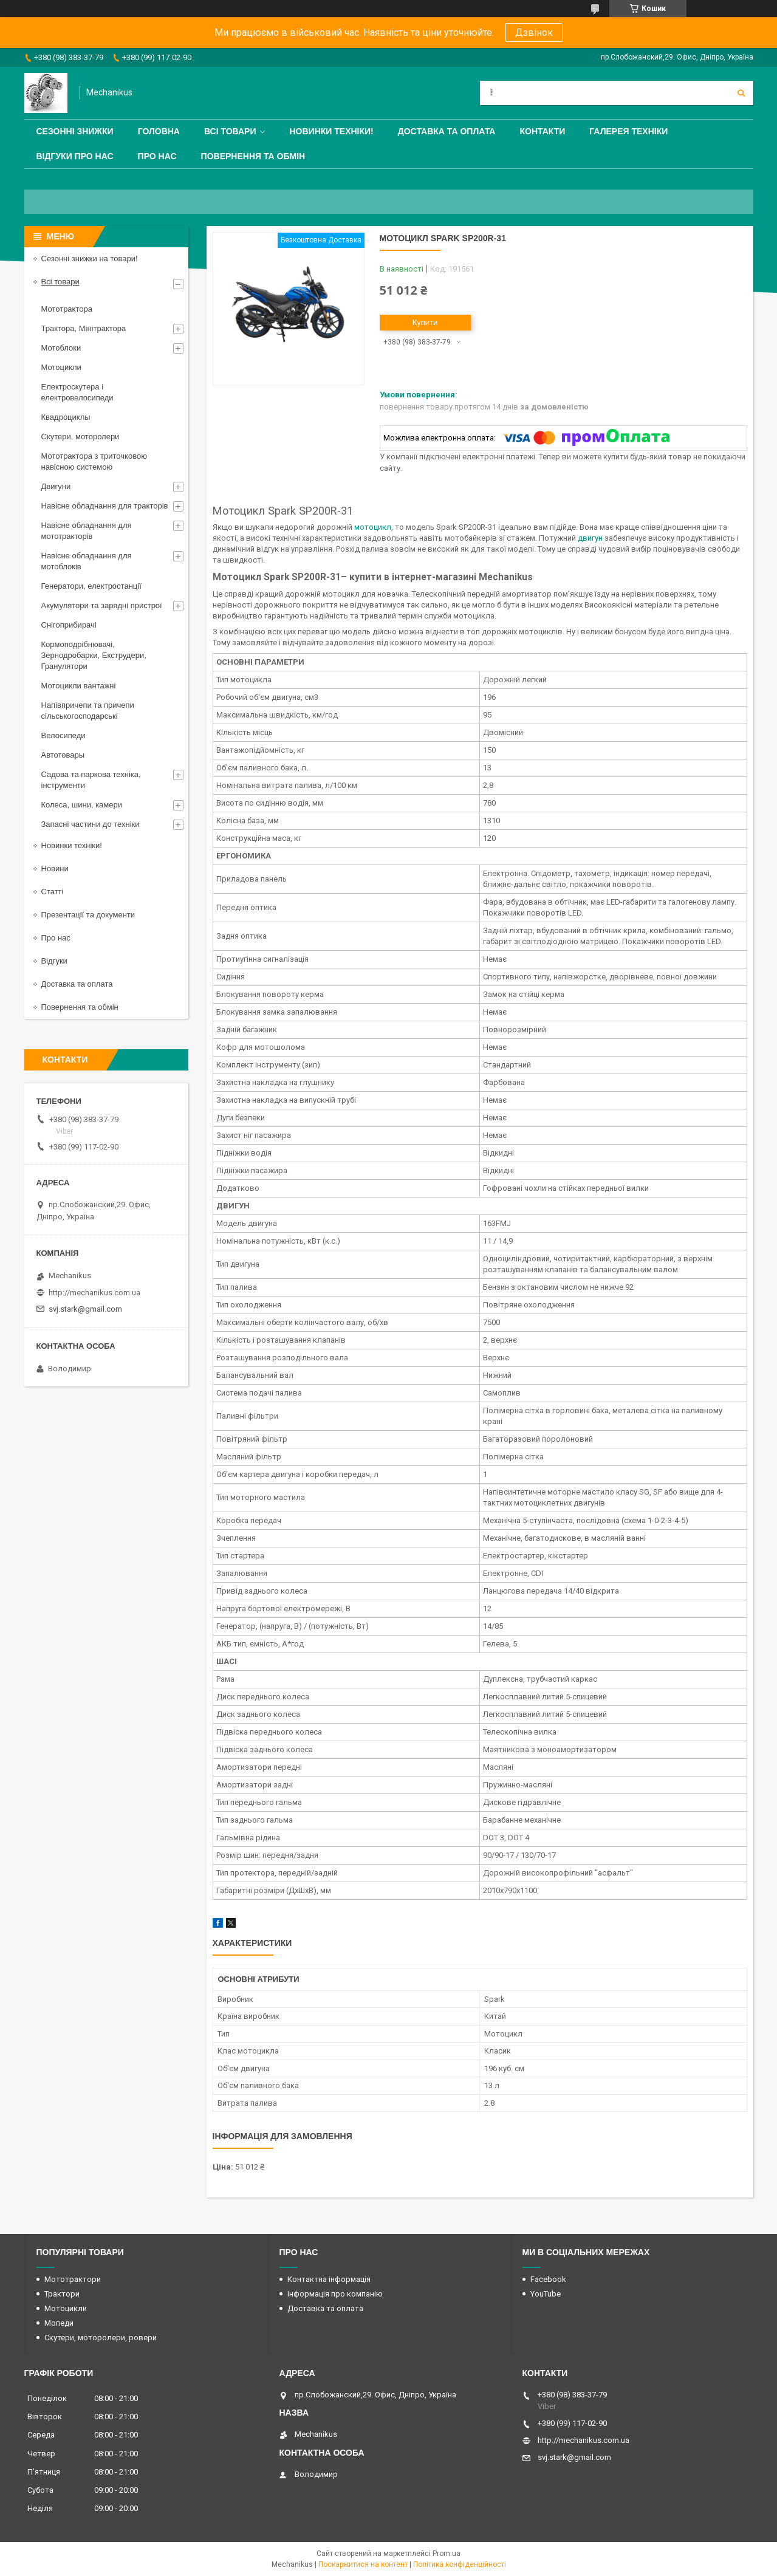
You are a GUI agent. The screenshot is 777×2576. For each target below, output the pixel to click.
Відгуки (54, 960)
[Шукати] (741, 93)
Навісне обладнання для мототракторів (86, 531)
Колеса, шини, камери (82, 804)
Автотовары (63, 754)
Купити (425, 322)
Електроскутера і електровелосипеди (77, 392)
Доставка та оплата (447, 131)
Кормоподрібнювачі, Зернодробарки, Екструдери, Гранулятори (93, 655)
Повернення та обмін (253, 156)
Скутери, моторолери (80, 436)
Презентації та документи (88, 914)
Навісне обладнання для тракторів (104, 505)
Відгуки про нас (75, 156)
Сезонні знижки (75, 131)
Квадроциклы (66, 417)
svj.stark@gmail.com (85, 1309)
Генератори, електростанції (91, 586)
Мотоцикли (61, 367)
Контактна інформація (329, 2279)
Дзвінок (534, 32)
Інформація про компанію (335, 2293)
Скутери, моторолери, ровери (100, 2337)
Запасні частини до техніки (90, 824)
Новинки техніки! (331, 131)
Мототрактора (66, 308)
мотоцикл (372, 527)
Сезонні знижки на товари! (89, 258)
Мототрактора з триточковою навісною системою (94, 461)
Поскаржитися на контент (363, 2564)
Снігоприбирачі (69, 624)
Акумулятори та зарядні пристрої (101, 605)
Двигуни (56, 486)
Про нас (157, 156)
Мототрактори (72, 2279)
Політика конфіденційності (459, 2564)
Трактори (62, 2293)
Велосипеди (63, 735)
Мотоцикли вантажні (78, 685)
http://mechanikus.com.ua (94, 1292)
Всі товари (230, 131)
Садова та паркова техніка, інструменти (91, 780)
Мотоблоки (61, 347)
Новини (55, 868)
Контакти (542, 131)
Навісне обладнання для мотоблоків (86, 561)
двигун (590, 538)
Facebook (548, 2279)
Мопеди (59, 2323)
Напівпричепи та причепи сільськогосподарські (87, 711)
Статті (52, 891)
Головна (159, 131)
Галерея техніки (628, 131)
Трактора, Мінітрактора (83, 328)
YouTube (545, 2293)
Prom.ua (446, 2553)
